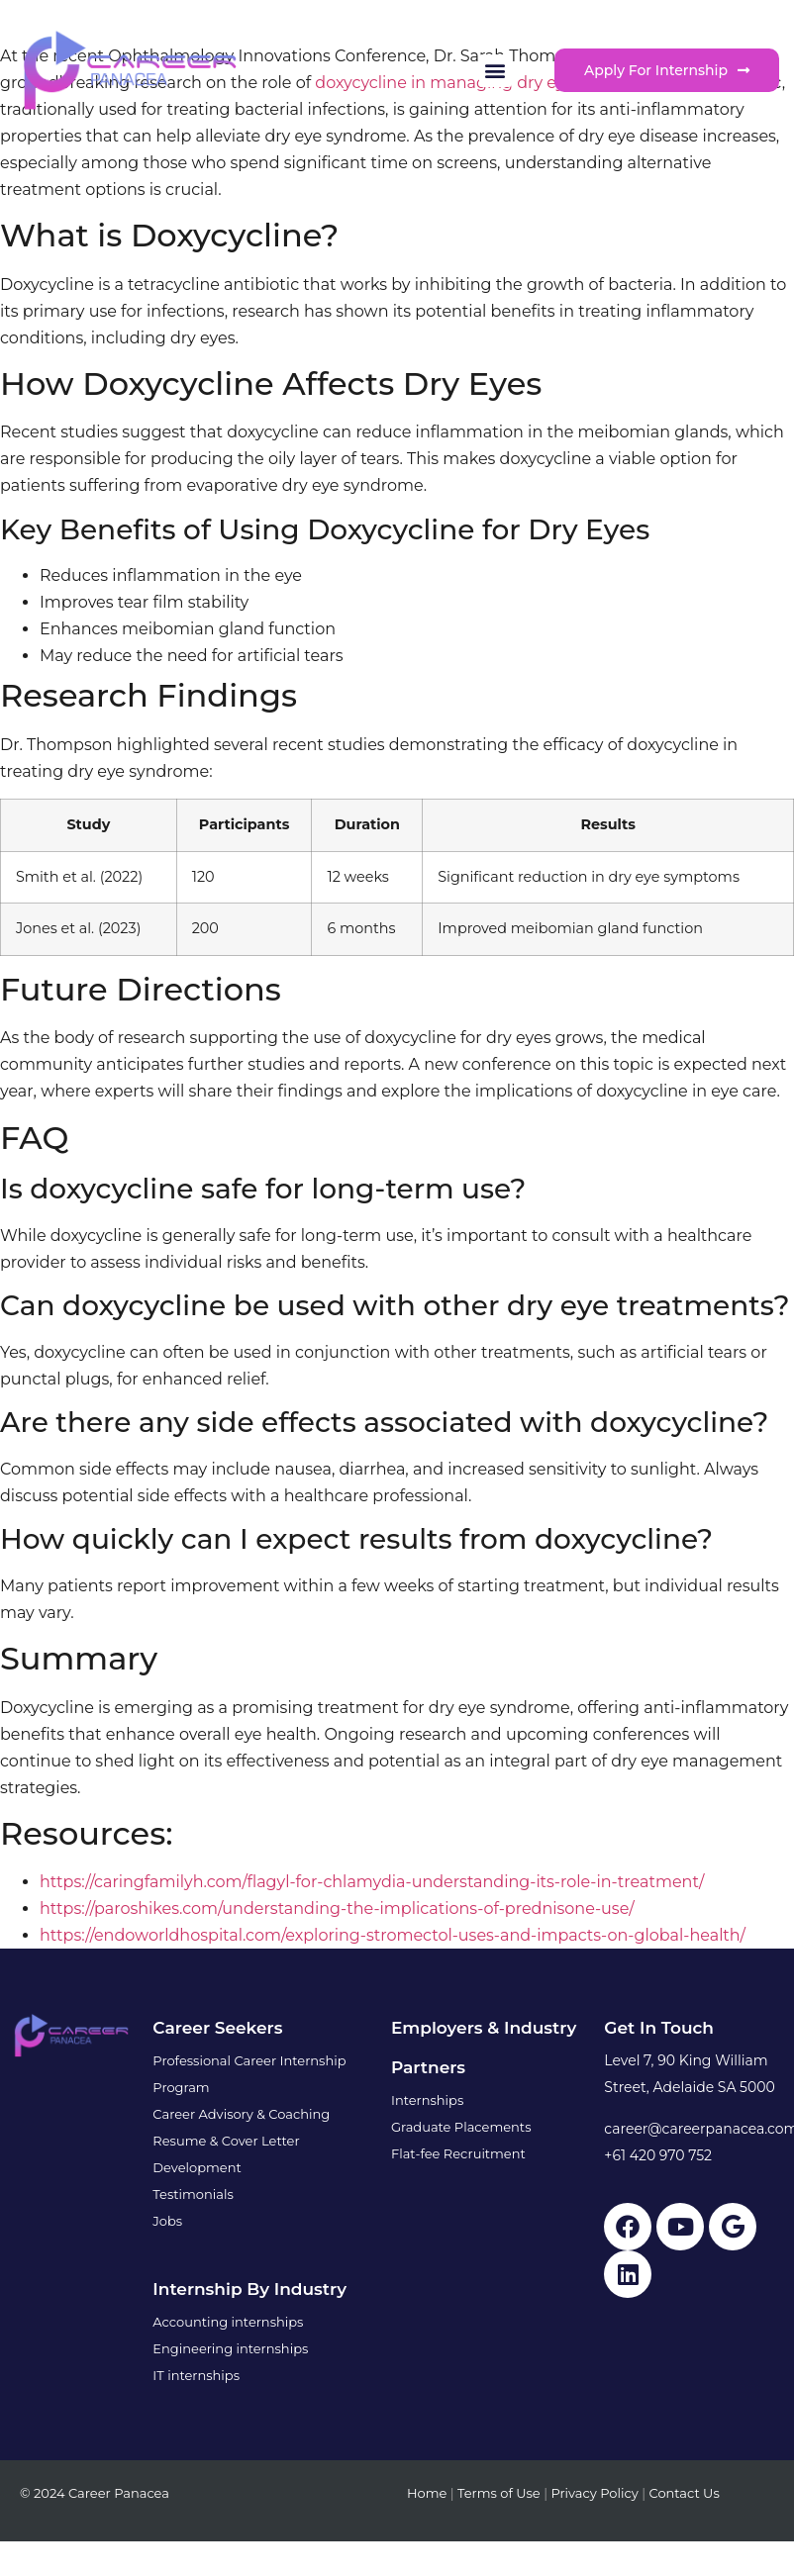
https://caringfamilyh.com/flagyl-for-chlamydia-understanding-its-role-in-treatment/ (372, 1881)
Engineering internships (230, 2348)
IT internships (196, 2375)
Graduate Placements (461, 2127)
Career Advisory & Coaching (241, 2114)
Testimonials (192, 2194)
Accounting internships (227, 2322)
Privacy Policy (594, 2493)
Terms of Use (499, 2493)
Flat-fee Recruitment (458, 2153)
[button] (495, 70)
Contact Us (683, 2493)
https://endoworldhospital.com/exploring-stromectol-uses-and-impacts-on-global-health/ (392, 1935)
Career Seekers (217, 2028)
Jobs (167, 2221)
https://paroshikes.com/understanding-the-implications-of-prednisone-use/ (337, 1908)
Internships (427, 2100)
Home (427, 2493)
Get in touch (659, 2028)
